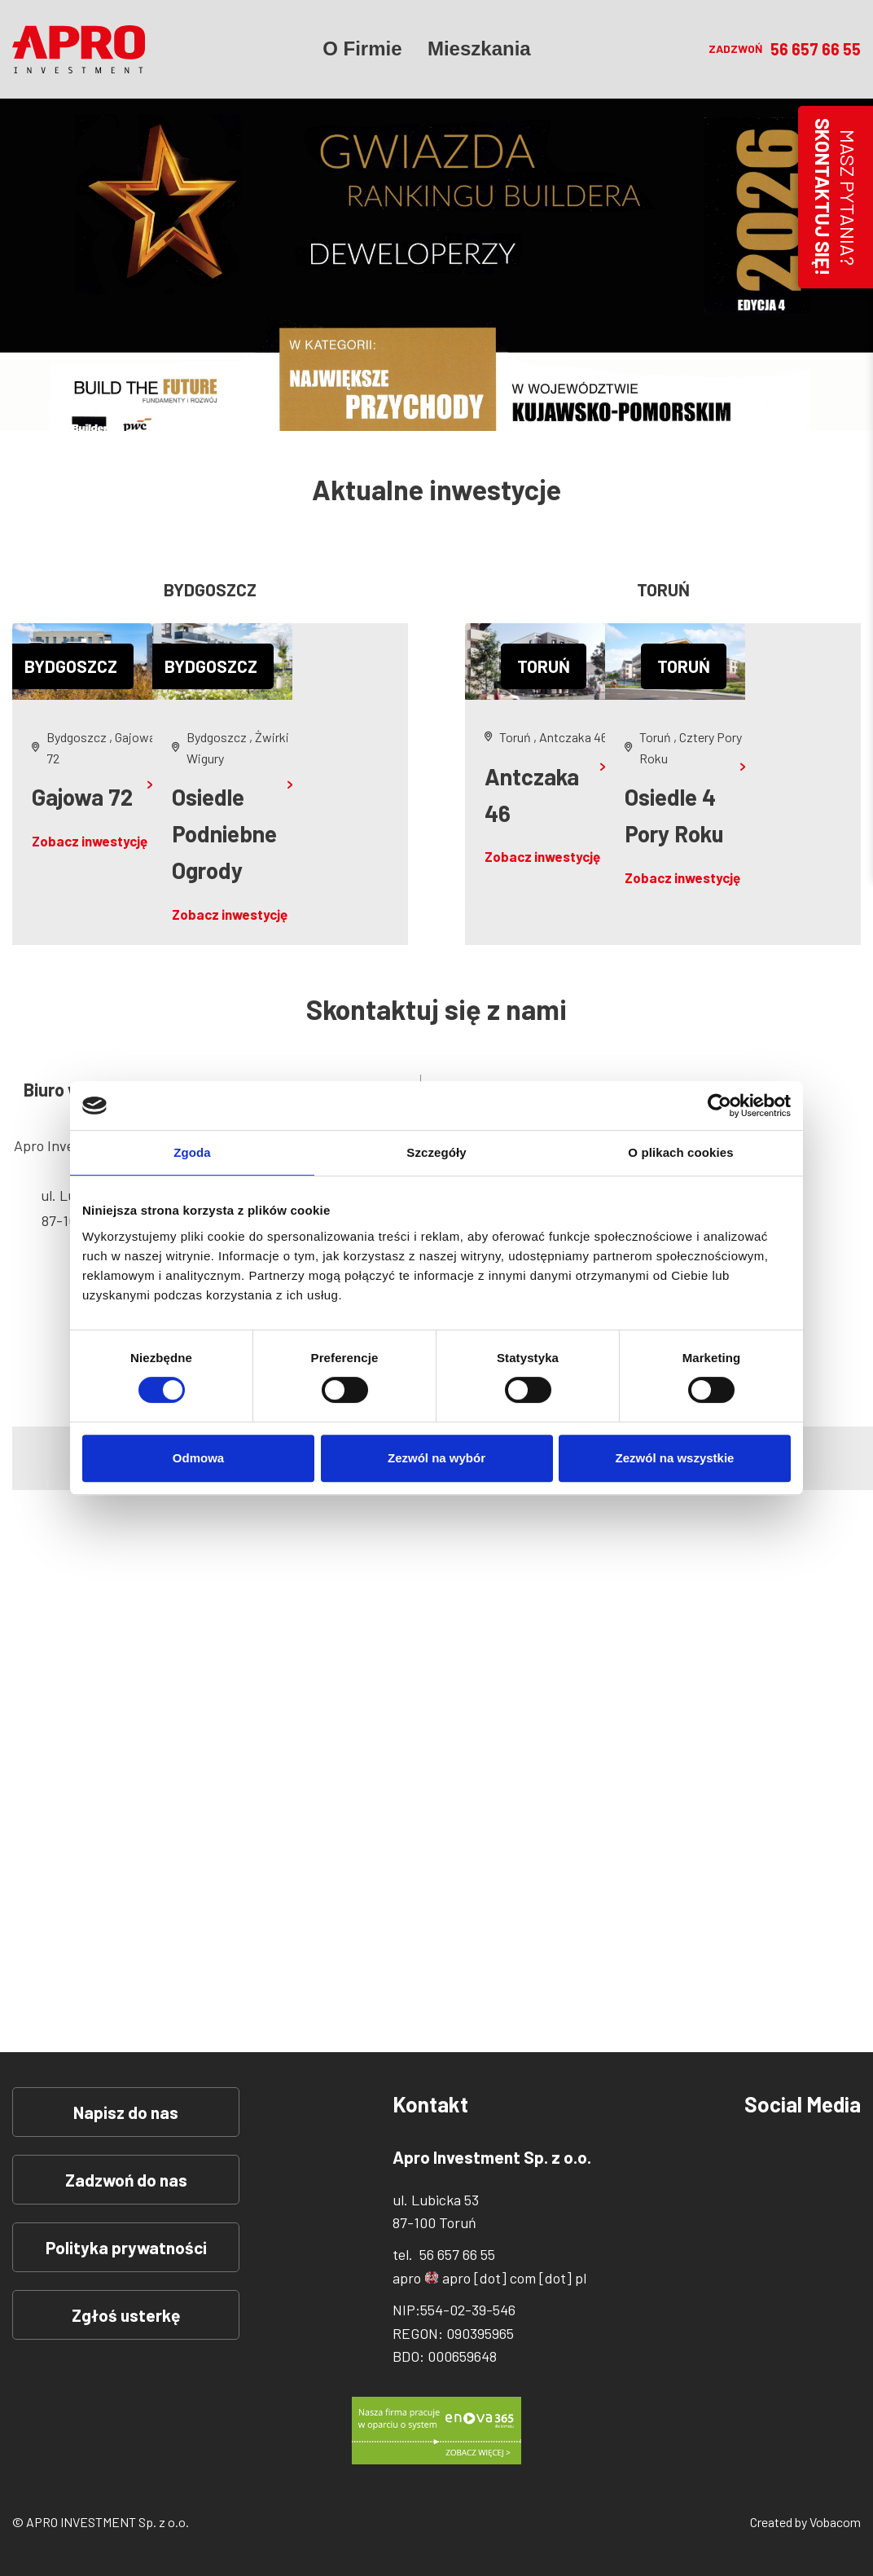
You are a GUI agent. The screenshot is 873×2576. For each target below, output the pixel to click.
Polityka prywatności (126, 2247)
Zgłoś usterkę (126, 2315)
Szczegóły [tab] (436, 1152)
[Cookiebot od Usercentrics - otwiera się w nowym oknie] (719, 1105)
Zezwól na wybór (436, 1458)
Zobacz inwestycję (89, 841)
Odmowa (198, 1458)
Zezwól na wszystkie (675, 1458)
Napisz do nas (125, 2112)
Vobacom (835, 2522)
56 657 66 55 (815, 53)
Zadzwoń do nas (126, 2179)
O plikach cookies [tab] (680, 1152)
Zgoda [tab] (192, 1152)
